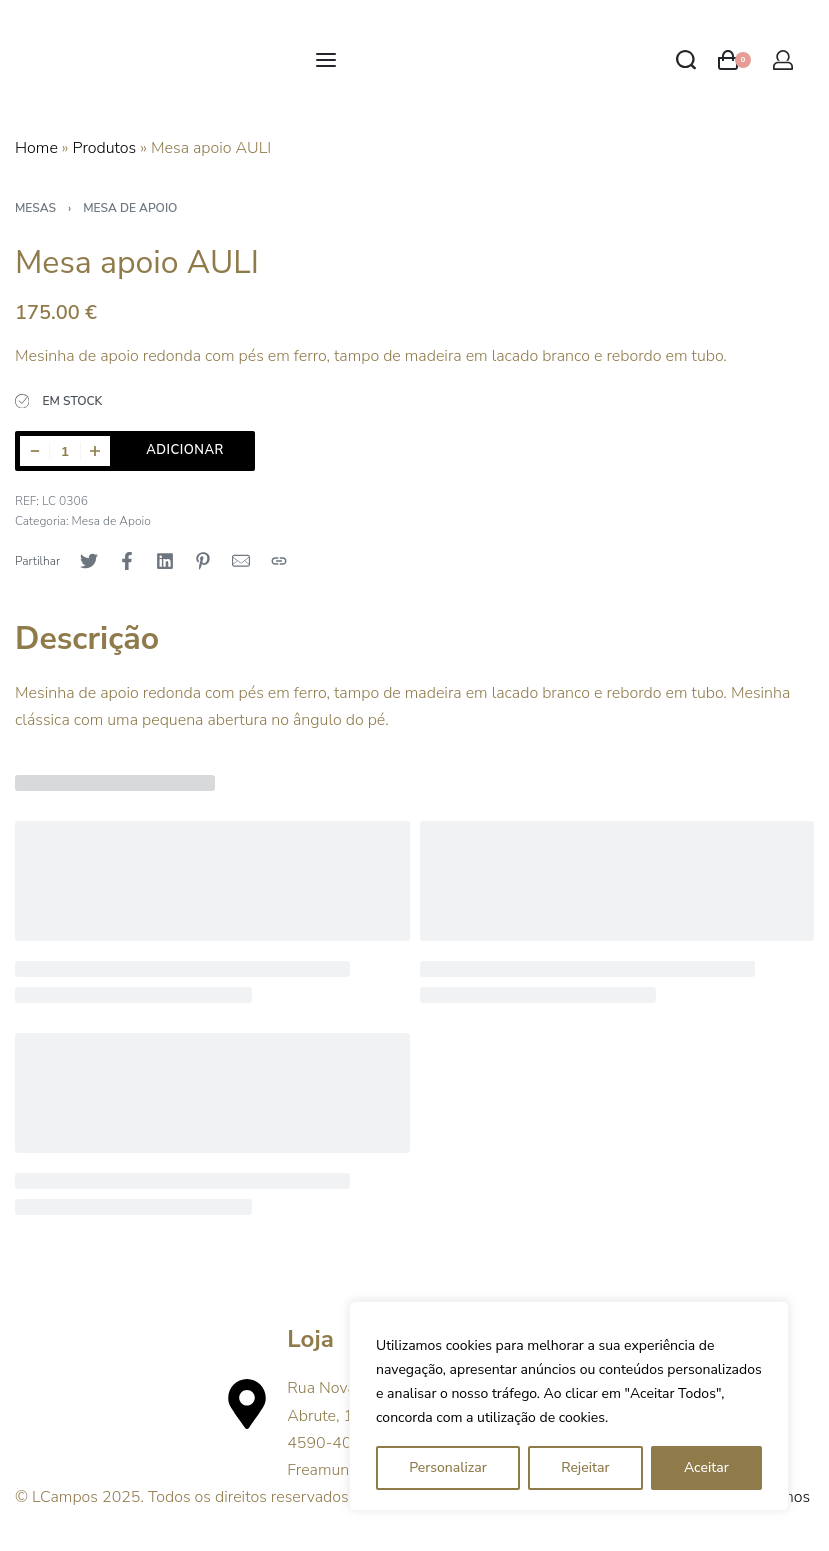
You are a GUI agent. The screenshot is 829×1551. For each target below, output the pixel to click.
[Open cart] (734, 60)
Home (36, 148)
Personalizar (448, 1467)
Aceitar (706, 1467)
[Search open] (686, 60)
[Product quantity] (65, 451)
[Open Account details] (783, 60)
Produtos (105, 148)
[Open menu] (326, 60)
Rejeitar (585, 1467)
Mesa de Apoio (130, 208)
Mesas (35, 208)
